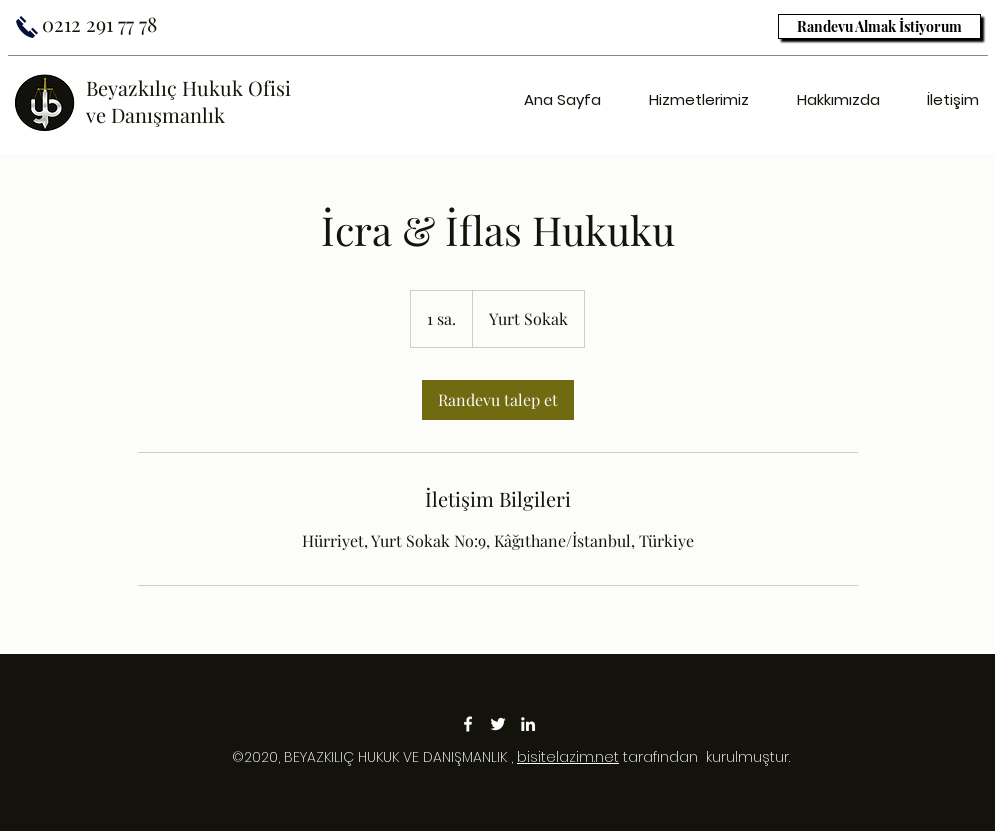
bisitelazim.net (568, 757)
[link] (498, 400)
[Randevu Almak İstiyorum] (879, 26)
